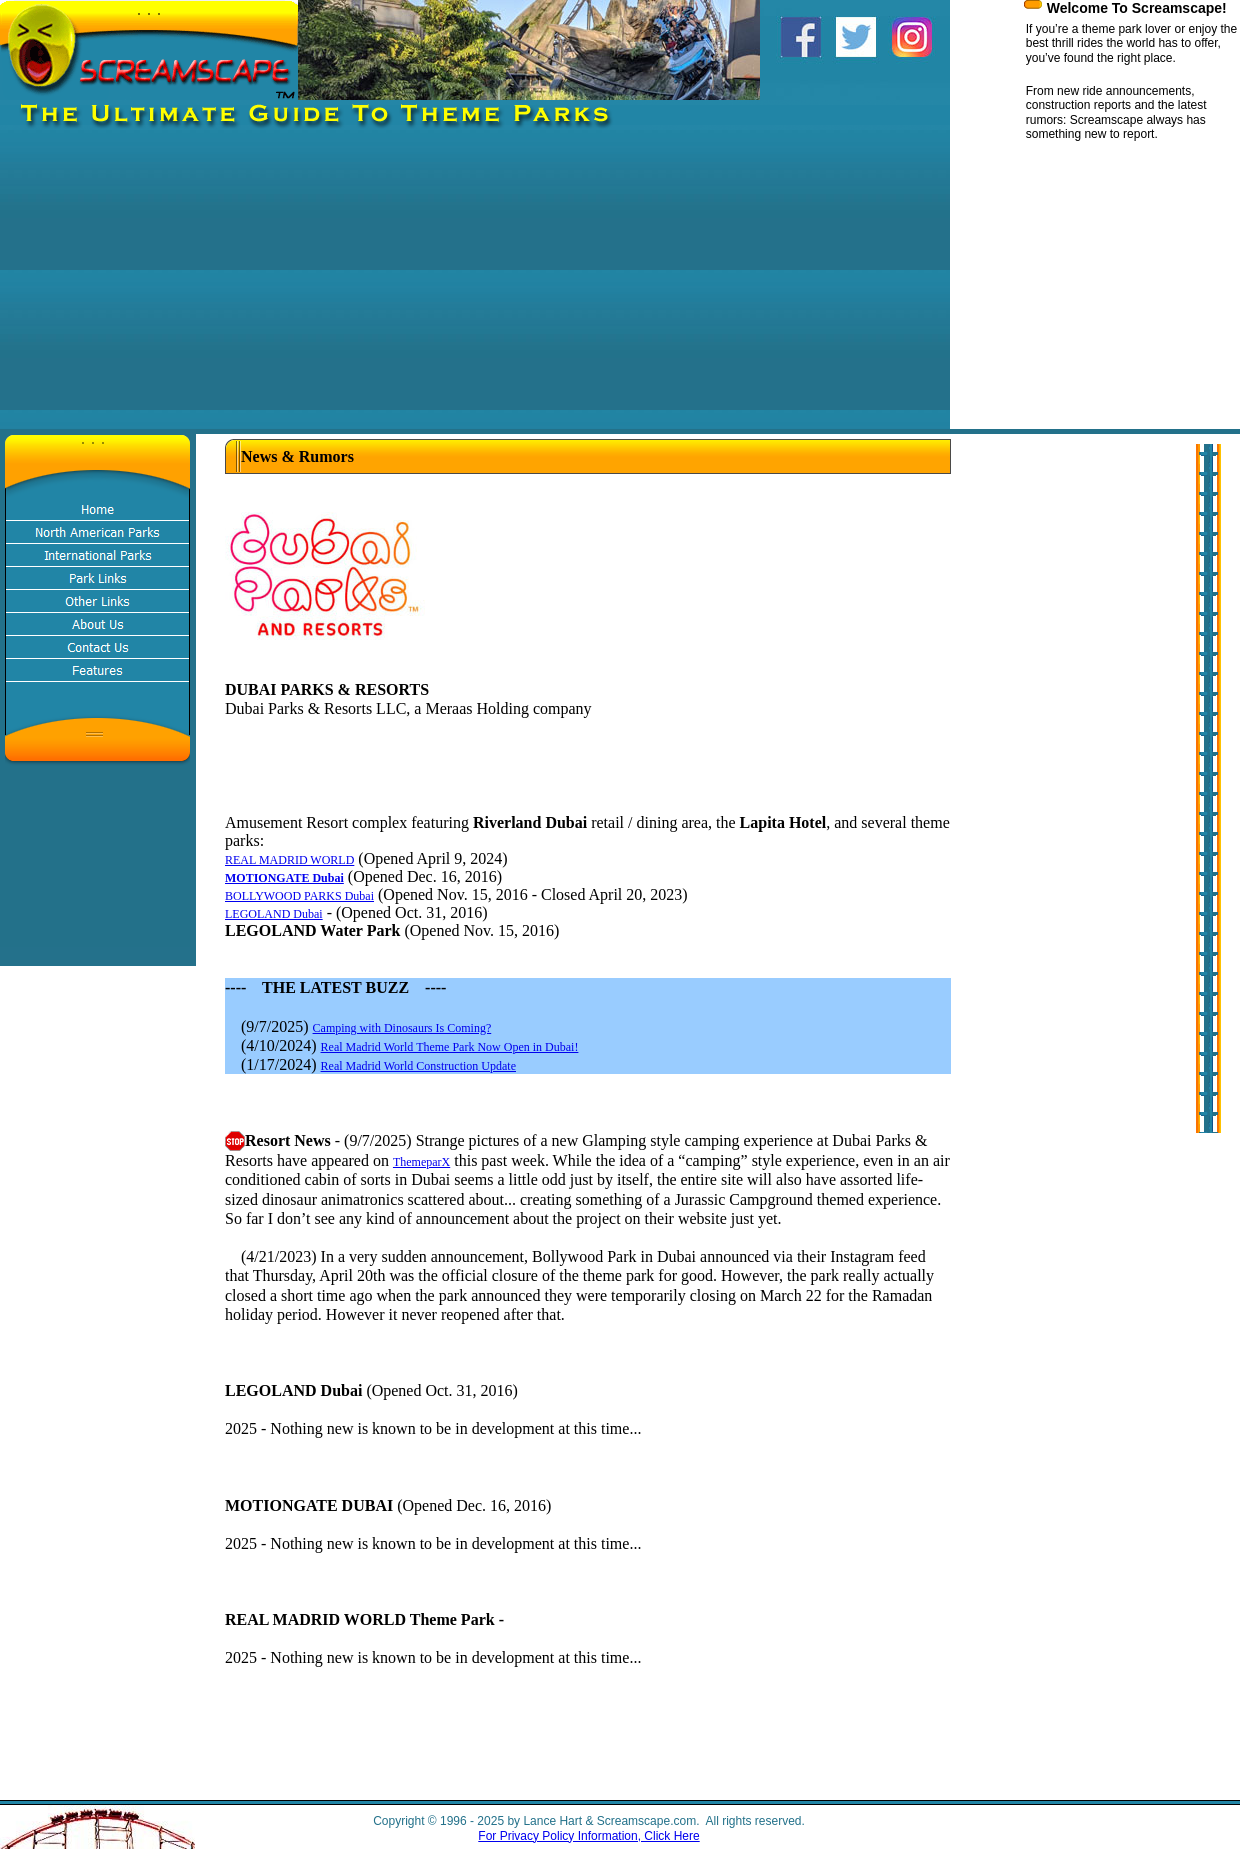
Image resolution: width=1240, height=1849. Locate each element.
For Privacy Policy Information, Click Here (588, 1836)
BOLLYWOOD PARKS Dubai (299, 896)
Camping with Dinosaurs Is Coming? (402, 1028)
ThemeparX (421, 1162)
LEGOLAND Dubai (274, 914)
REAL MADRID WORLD (289, 860)
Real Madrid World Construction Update (418, 1066)
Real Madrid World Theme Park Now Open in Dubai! (450, 1047)
